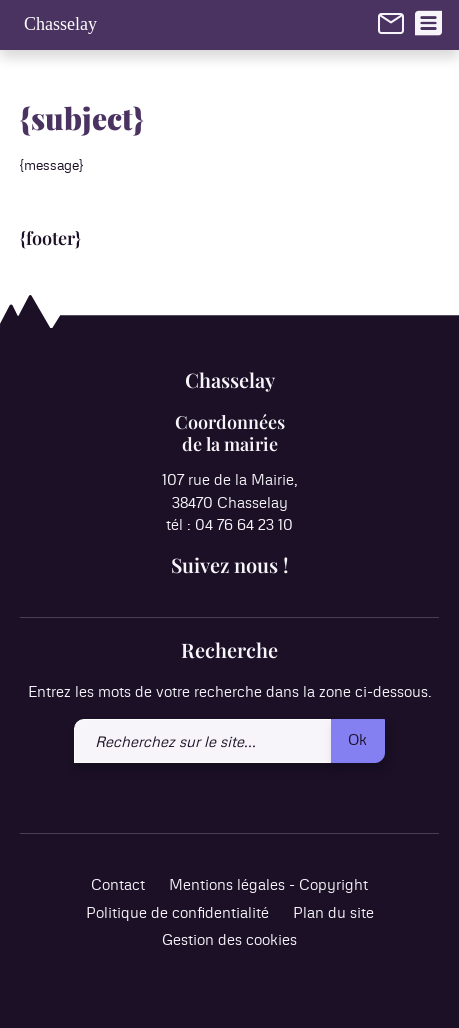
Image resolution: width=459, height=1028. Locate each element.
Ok (357, 740)
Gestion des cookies (229, 941)
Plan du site (333, 913)
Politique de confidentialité (177, 913)
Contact (118, 886)
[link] (391, 23)
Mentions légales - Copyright (268, 886)
